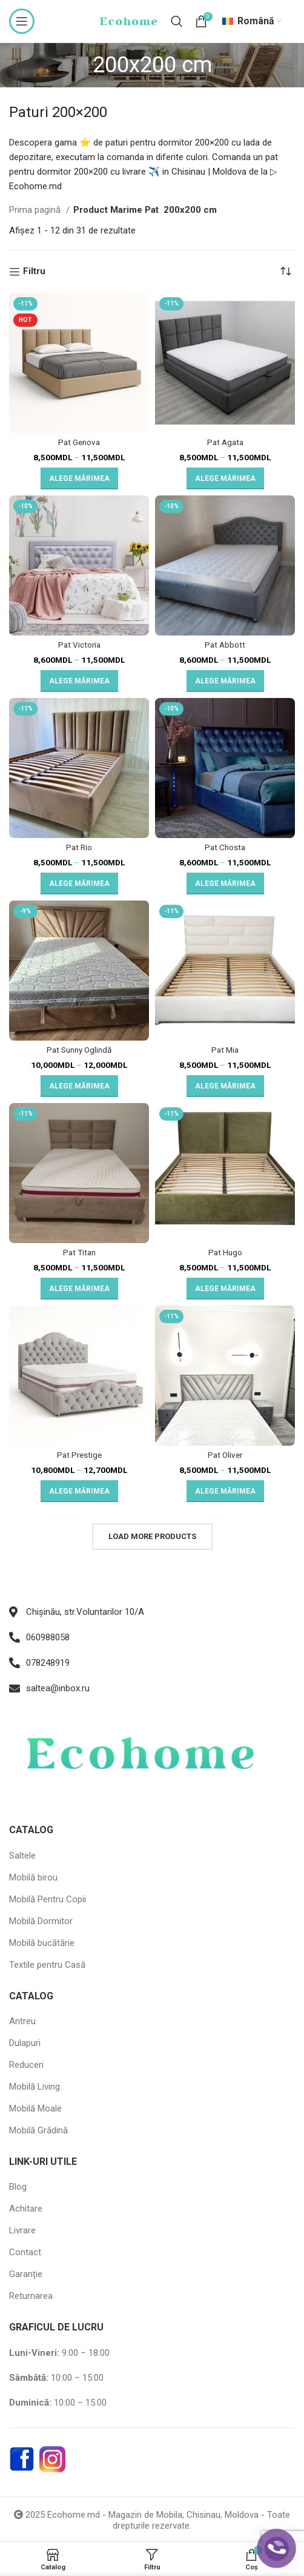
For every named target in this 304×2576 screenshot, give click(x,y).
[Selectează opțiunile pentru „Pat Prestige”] (79, 1491)
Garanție (25, 2274)
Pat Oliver (225, 1455)
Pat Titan (79, 1252)
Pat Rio (79, 847)
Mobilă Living (34, 2086)
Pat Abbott (225, 644)
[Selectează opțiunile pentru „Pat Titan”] (79, 1289)
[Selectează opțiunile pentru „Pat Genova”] (79, 478)
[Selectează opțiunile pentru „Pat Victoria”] (79, 681)
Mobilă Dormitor (41, 1921)
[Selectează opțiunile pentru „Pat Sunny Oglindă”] (79, 1086)
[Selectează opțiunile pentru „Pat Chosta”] (225, 883)
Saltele (22, 1855)
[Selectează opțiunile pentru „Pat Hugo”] (225, 1289)
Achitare (25, 2208)
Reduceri (26, 2064)
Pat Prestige (79, 1455)
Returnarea (31, 2295)
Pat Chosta (225, 847)
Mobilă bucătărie (41, 1942)
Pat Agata (225, 442)
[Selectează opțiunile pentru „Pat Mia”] (225, 1086)
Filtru (34, 271)
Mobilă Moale (35, 2108)
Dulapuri (25, 2043)
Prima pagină (36, 209)
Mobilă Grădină (38, 2130)
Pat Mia (225, 1050)
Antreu (22, 2021)
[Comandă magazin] (286, 272)
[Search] (177, 21)
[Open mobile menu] (22, 21)
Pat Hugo (225, 1252)
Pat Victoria (79, 644)
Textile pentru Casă (47, 1964)
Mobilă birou (33, 1877)
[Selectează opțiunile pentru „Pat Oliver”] (225, 1491)
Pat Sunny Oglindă (79, 1050)
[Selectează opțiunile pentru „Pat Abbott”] (225, 681)
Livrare (22, 2230)
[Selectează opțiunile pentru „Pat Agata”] (225, 478)
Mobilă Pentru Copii (47, 1899)
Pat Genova (79, 442)
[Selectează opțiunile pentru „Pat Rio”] (79, 883)
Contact (25, 2252)
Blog (18, 2186)
